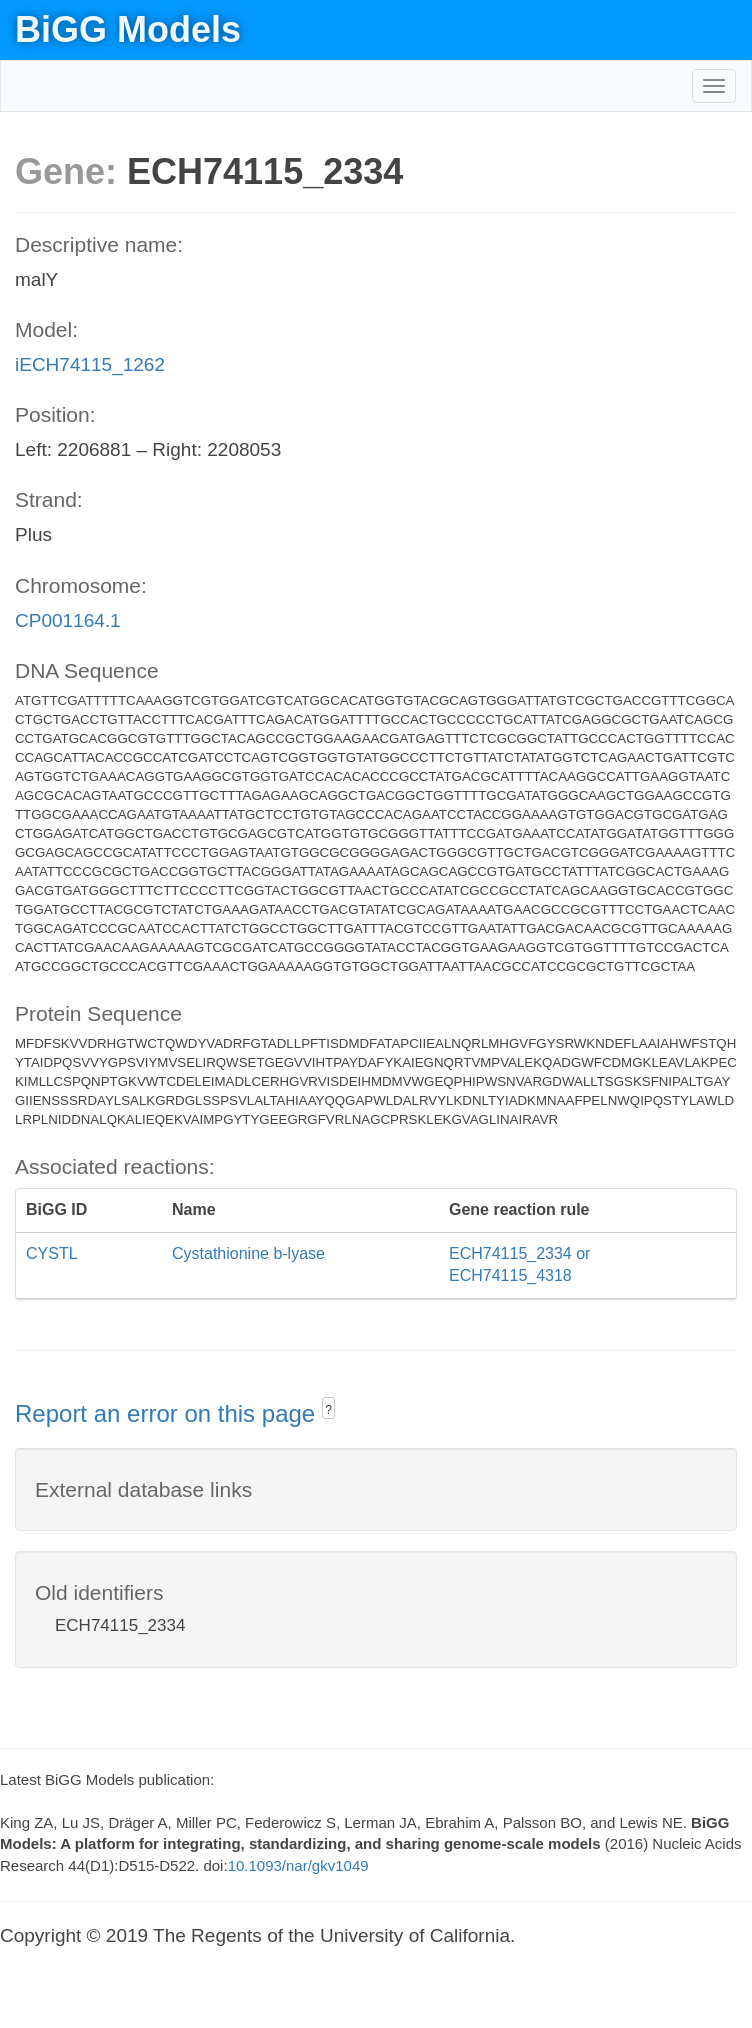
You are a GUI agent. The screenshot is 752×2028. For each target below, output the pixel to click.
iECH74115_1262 (90, 364)
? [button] (328, 1410)
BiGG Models (128, 29)
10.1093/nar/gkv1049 (298, 1865)
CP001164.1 (68, 620)
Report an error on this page (168, 1413)
